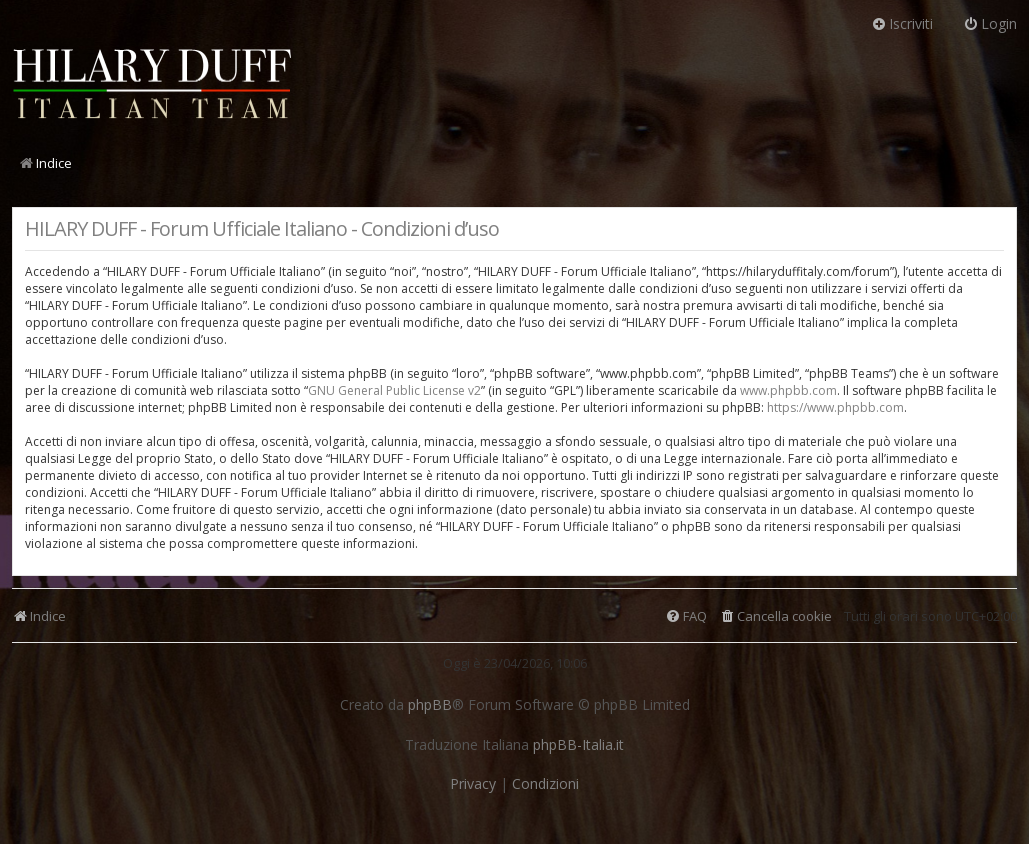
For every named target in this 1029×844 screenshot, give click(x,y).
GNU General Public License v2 (394, 390)
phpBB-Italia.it (578, 745)
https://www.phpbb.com (835, 407)
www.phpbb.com (788, 390)
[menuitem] (775, 616)
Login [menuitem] (990, 23)
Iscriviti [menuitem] (902, 23)
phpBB (430, 705)
